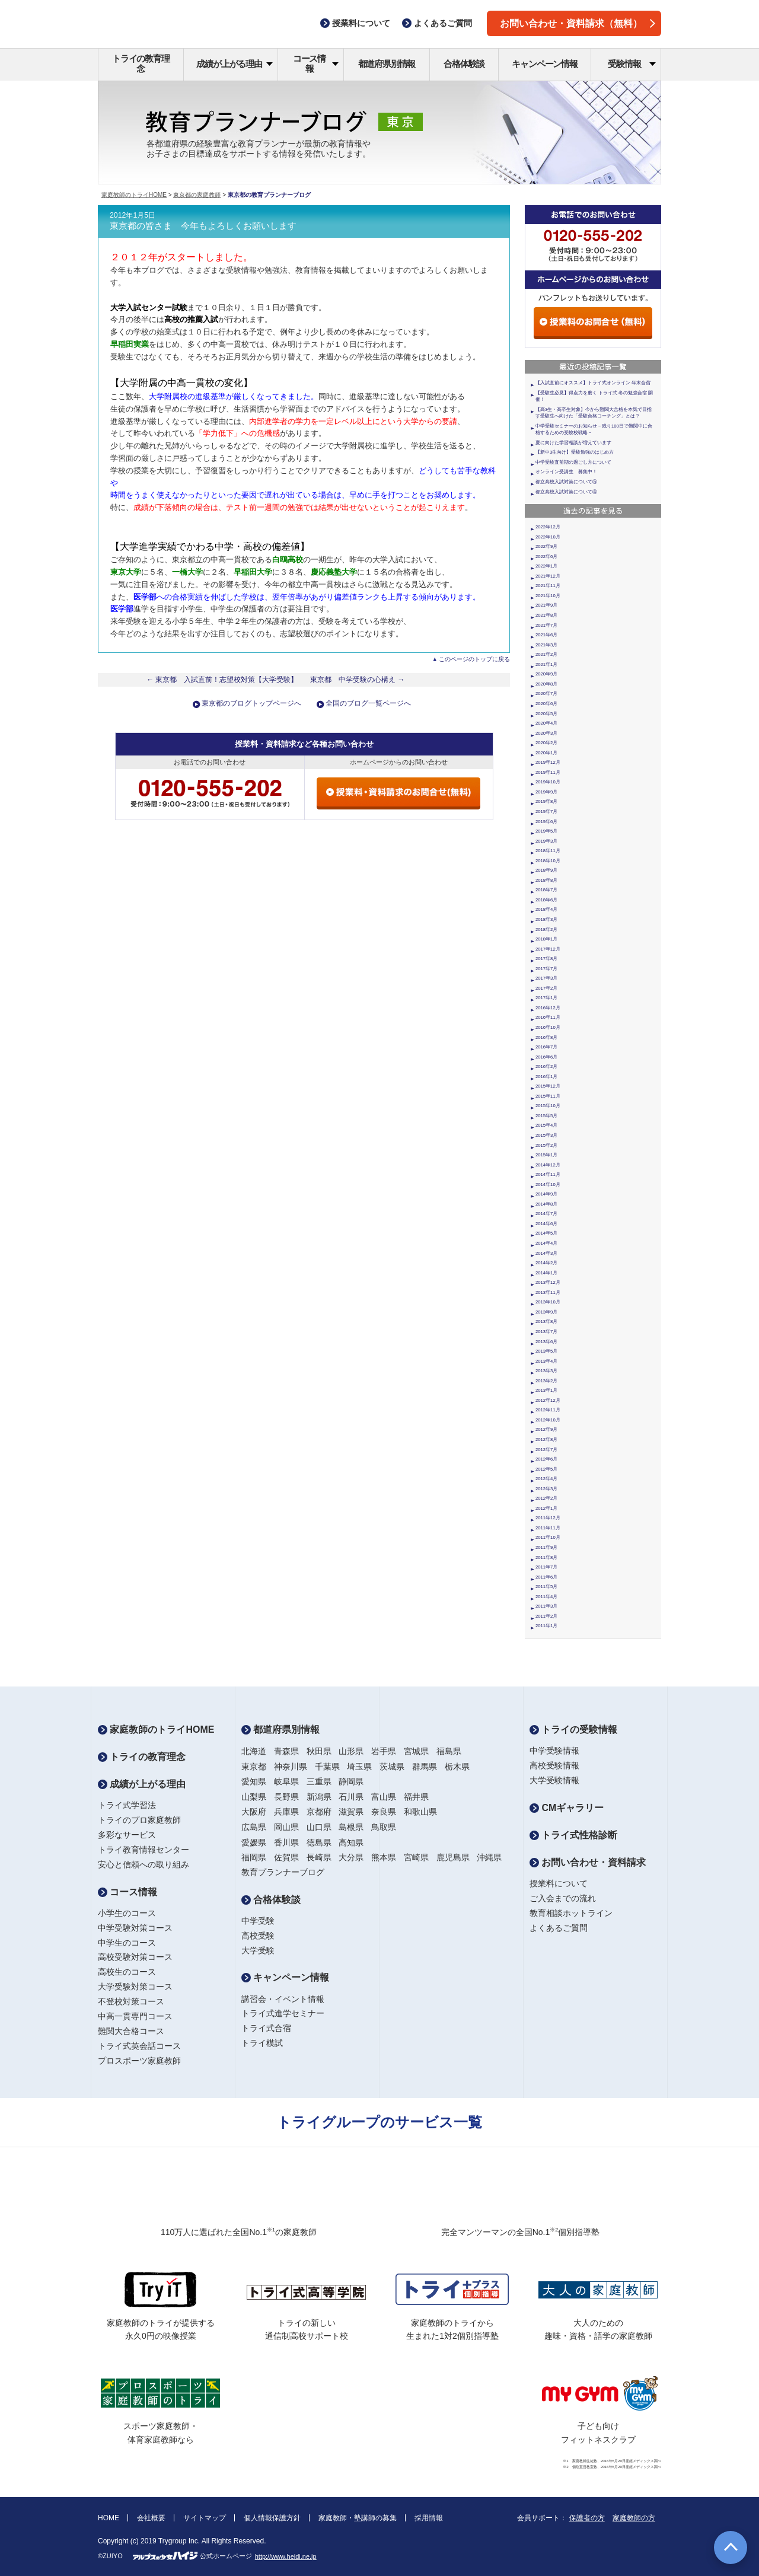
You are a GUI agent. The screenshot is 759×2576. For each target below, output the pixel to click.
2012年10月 (547, 1420)
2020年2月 (546, 742)
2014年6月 (546, 1223)
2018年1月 (546, 939)
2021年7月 (546, 625)
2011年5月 (546, 1586)
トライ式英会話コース (139, 2046)
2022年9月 (546, 546)
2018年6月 (546, 900)
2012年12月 (547, 1400)
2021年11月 (547, 585)
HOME (108, 2518)
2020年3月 (546, 733)
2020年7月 (546, 693)
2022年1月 (546, 566)
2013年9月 (546, 1312)
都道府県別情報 (387, 64)
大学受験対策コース (135, 1986)
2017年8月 (546, 958)
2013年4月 (546, 1361)
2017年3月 (546, 978)
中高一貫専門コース (135, 2016)
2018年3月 (546, 919)
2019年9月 (546, 792)
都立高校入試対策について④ (566, 492)
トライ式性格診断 (573, 1835)
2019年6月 (546, 821)
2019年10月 (547, 782)
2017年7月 (546, 968)
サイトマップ (204, 2518)
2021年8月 (546, 615)
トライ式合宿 (266, 2028)
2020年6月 (546, 703)
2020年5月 (546, 713)
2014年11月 (547, 1174)
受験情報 (632, 64)
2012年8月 (546, 1439)
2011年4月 (546, 1596)
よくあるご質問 (559, 1928)
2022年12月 (547, 527)
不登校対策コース (131, 2001)
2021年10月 (547, 595)
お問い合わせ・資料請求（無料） (577, 23)
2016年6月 (546, 1057)
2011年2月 (546, 1616)
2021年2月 (546, 654)
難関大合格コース (131, 2031)
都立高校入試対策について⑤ (566, 481)
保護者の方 (587, 2518)
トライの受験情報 (573, 1729)
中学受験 (258, 1920)
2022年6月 (546, 556)
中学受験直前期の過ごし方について (573, 462)
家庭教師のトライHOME (134, 195)
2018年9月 (546, 870)
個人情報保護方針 (272, 2518)
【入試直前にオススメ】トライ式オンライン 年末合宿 (592, 382)
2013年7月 (546, 1331)
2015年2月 (546, 1145)
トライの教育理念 (141, 63)
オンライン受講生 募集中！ (566, 471)
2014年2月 (546, 1262)
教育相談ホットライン (571, 1913)
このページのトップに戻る (474, 659)
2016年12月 (547, 1007)
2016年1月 (546, 1076)
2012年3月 (546, 1488)
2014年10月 (547, 1184)
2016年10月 (547, 1027)
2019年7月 (546, 811)
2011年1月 (546, 1625)
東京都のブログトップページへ (251, 703)
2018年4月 (546, 909)
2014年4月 (546, 1243)
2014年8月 (546, 1204)
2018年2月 (546, 929)
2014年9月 (546, 1194)
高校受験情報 (554, 1765)
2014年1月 (546, 1273)
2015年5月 (546, 1115)
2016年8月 (546, 1037)
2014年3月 (546, 1253)
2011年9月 (546, 1547)
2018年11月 (547, 850)
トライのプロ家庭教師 (139, 1820)
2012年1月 (546, 1508)
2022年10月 (547, 537)
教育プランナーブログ (282, 1872)
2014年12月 (547, 1165)
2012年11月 (547, 1410)
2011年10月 (547, 1537)
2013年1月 (546, 1390)
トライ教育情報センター (143, 1849)
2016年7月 (546, 1047)
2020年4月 (546, 723)
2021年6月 (546, 634)
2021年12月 (547, 576)
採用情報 (428, 2518)
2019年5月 (546, 831)
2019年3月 (546, 841)
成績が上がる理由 (234, 64)
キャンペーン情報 (544, 64)
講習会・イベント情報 (282, 1999)
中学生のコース (127, 1942)
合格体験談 (464, 64)
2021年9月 (546, 605)
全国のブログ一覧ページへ (368, 703)
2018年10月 (547, 860)
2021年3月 (546, 645)
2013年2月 (546, 1380)
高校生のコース (127, 1971)
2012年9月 (546, 1429)
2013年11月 (547, 1292)
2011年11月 (547, 1528)
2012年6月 (546, 1459)
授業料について (559, 1883)
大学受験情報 (554, 1780)
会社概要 (151, 2518)
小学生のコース (127, 1913)
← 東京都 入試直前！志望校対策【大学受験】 (222, 679)
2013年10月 (547, 1302)
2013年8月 (546, 1321)
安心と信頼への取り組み (143, 1864)
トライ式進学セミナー (282, 2013)
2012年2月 (546, 1498)
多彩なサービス (127, 1834)
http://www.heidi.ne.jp (286, 2556)
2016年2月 (546, 1066)
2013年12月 (547, 1282)
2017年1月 (546, 997)
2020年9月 (546, 674)
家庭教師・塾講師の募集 (357, 2518)
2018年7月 (546, 889)
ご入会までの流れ (563, 1898)
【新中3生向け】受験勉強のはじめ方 (574, 452)
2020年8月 (546, 684)
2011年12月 (547, 1517)
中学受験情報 (554, 1750)
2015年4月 (546, 1125)
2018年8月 (546, 880)
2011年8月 (546, 1557)
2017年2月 (546, 988)
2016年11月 (547, 1017)
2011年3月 (546, 1606)
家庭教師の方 (634, 2518)
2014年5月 (546, 1233)
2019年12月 (547, 762)
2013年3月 (546, 1370)
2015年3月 (546, 1135)
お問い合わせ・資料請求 (588, 1862)
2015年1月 (546, 1155)
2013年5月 (546, 1351)
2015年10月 (547, 1105)
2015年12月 (547, 1086)
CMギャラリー (567, 1808)
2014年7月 (546, 1213)
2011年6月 (546, 1577)
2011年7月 (546, 1567)
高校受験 (258, 1935)
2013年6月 (546, 1341)
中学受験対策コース (135, 1928)
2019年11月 (547, 772)
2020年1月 (546, 752)
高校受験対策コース (135, 1957)
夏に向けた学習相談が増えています (573, 442)
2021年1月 (546, 664)
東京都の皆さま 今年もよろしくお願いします (203, 226)
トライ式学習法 (127, 1805)
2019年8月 (546, 801)
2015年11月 (547, 1096)
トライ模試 (262, 2043)
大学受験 (258, 1950)
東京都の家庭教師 (197, 195)
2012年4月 (546, 1478)
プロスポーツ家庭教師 (139, 2060)
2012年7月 (546, 1449)
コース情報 (316, 63)
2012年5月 (546, 1469)
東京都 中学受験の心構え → (357, 679)
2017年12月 (547, 949)
